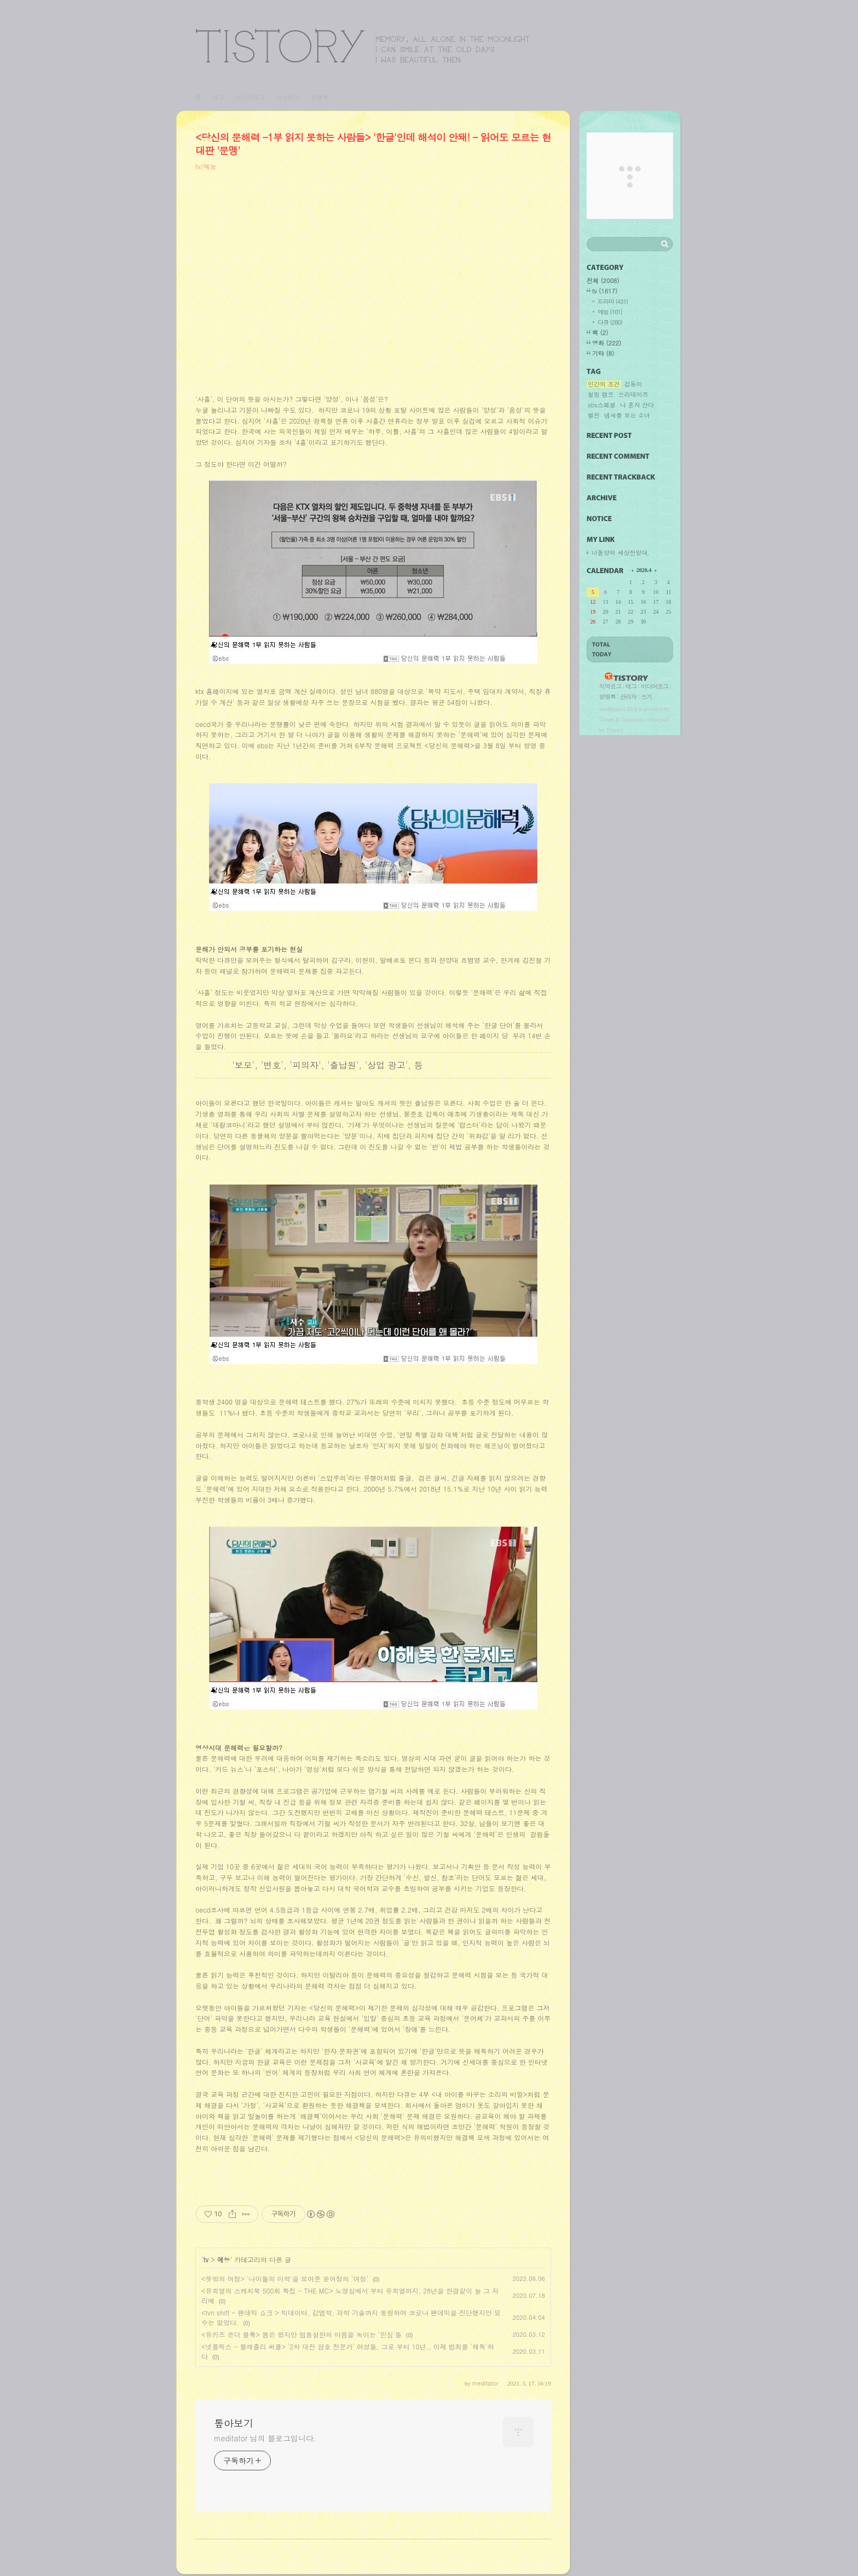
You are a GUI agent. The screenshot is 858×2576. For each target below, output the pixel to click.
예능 (223, 2259)
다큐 (610, 322)
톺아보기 (363, 45)
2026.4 (644, 570)
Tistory (614, 729)
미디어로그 (250, 97)
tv (206, 2259)
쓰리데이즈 (633, 394)
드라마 (613, 301)
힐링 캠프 (601, 394)
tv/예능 (205, 166)
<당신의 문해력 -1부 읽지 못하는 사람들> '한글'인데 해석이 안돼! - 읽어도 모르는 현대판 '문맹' (373, 143)
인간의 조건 (604, 384)
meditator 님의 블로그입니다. (265, 2438)
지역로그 (610, 686)
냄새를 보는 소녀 (627, 415)
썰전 (594, 415)
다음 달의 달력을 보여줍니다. (655, 570)
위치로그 (288, 97)
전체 (603, 280)
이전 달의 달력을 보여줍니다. (633, 570)
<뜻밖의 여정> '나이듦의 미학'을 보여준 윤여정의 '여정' (284, 2278)
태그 (218, 97)
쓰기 (646, 696)
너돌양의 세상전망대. (621, 552)
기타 (603, 353)
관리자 (628, 696)
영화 (606, 343)
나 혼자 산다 (637, 405)
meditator (610, 709)
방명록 (320, 97)
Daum (606, 719)
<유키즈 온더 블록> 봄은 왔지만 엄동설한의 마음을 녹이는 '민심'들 (301, 2334)
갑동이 (633, 384)
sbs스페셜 (602, 405)
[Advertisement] (373, 289)
